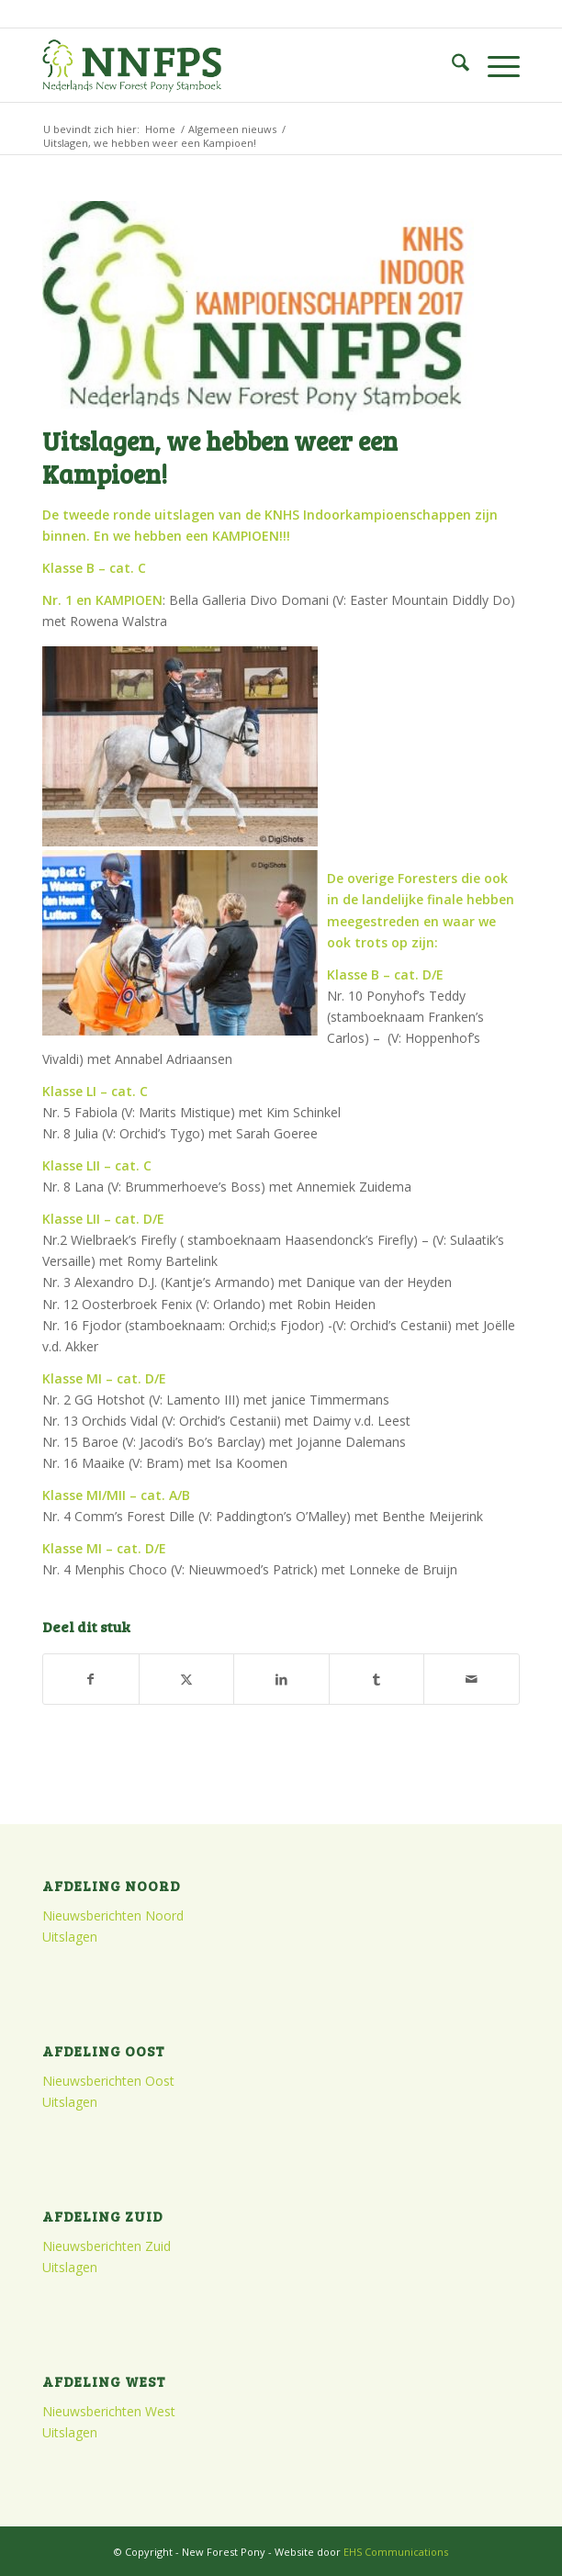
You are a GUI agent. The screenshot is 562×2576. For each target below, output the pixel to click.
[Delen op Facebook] (91, 1679)
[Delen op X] (187, 1679)
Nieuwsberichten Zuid (106, 2246)
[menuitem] (451, 65)
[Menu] (494, 65)
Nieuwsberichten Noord (113, 1915)
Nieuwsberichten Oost (108, 2080)
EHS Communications (395, 2552)
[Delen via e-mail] (471, 1679)
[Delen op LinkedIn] (281, 1679)
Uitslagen (69, 1936)
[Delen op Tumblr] (377, 1679)
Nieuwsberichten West (108, 2411)
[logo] (233, 65)
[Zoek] (451, 65)
